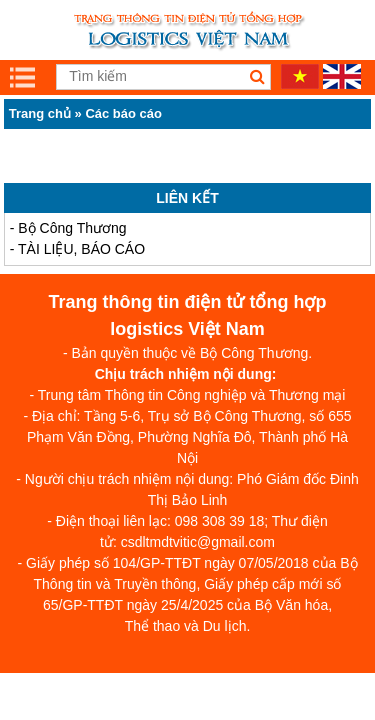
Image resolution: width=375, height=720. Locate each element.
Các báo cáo (123, 113)
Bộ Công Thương (72, 228)
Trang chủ (40, 113)
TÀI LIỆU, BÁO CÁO (81, 249)
